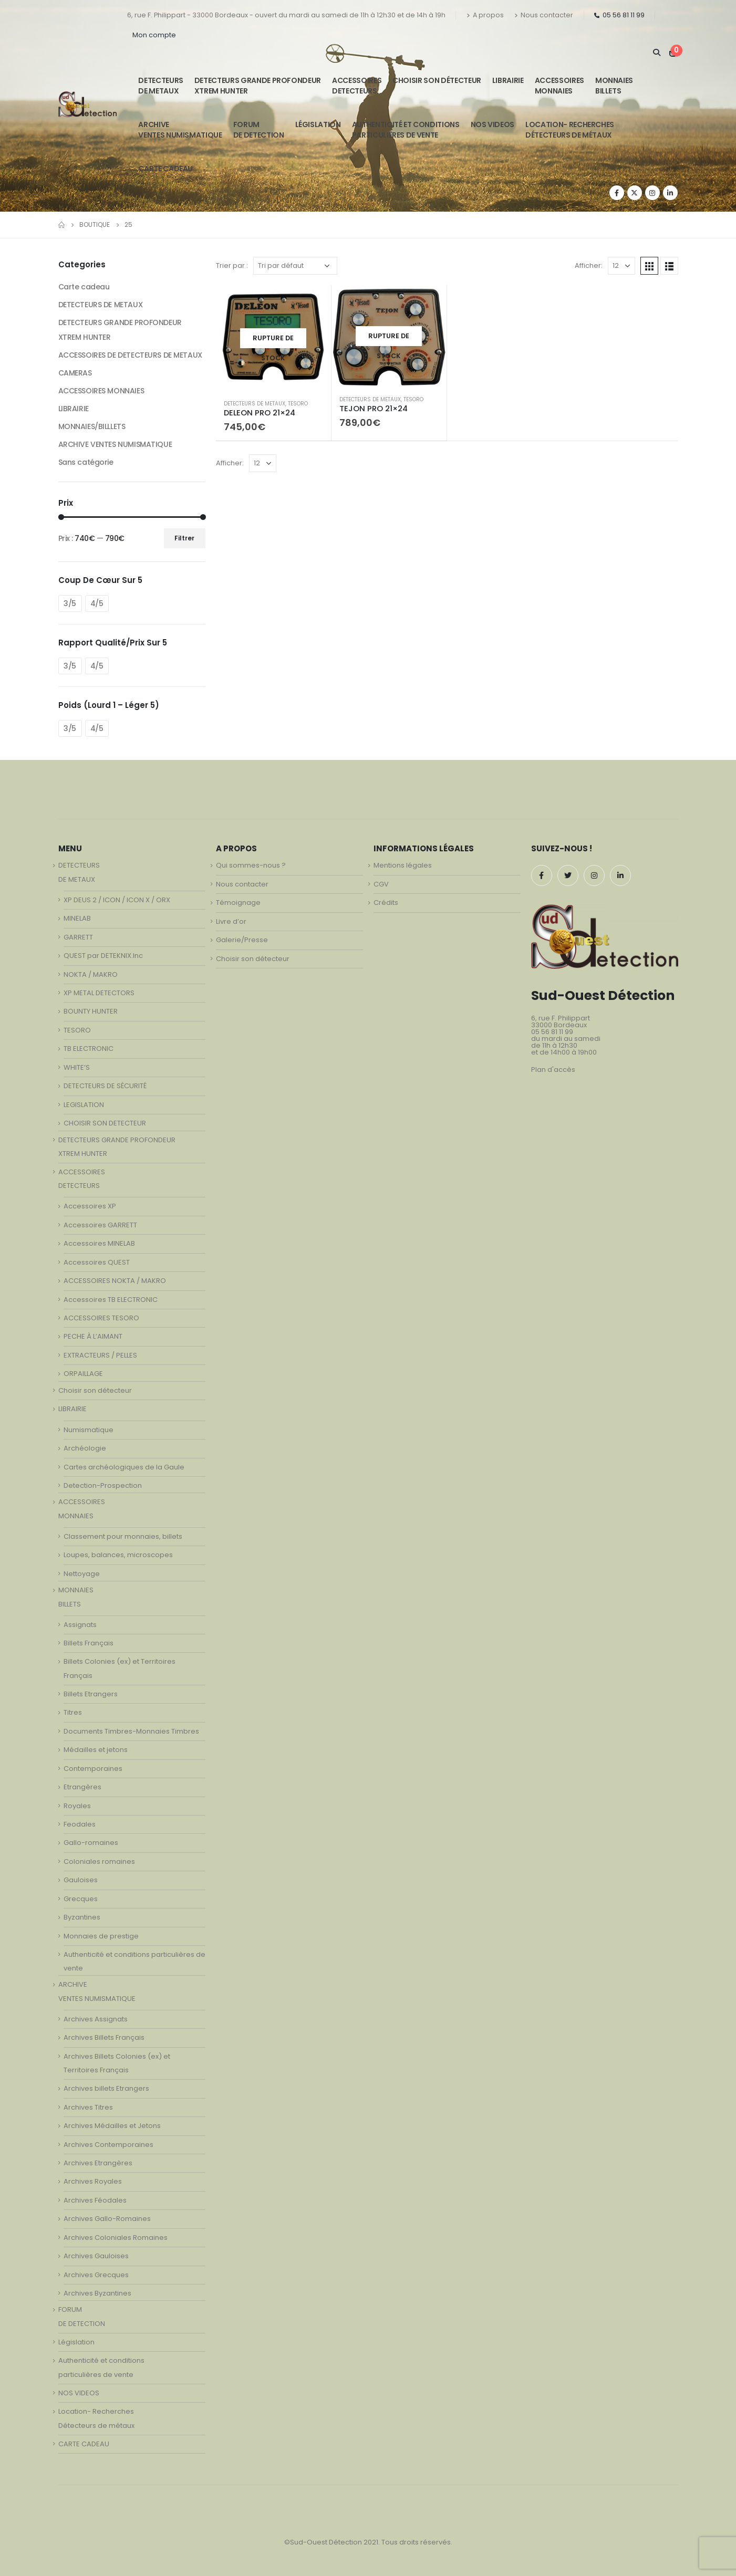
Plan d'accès (553, 1070)
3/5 (70, 603)
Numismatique (88, 1430)
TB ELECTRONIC (88, 1049)
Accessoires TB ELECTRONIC (111, 1300)
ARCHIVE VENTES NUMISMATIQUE (180, 129)
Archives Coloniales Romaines (116, 2238)
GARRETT (78, 937)
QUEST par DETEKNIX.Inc (103, 956)
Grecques (81, 1899)
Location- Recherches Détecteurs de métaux (569, 129)
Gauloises (81, 1880)
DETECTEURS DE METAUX (254, 404)
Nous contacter (543, 15)
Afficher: (589, 265)
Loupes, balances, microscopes (118, 1555)
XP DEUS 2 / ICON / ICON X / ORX (117, 900)
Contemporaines (93, 1769)
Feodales (80, 1824)
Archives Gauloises (96, 2256)
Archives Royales (93, 2181)
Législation (318, 124)
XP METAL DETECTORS (99, 993)
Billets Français (88, 1643)
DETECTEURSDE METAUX (160, 85)
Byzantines (82, 1917)
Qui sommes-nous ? (251, 865)
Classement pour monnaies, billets (123, 1536)
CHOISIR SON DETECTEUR (105, 1123)
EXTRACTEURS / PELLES (100, 1355)
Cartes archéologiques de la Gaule (124, 1467)
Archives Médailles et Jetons (112, 2126)
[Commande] (295, 266)
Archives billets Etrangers (106, 2088)
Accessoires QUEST (97, 1262)
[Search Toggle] (656, 52)
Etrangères (82, 1787)
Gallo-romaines (91, 1843)
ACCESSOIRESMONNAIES (559, 85)
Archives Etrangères (98, 2163)
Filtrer (184, 538)
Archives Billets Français (104, 2037)
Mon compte (154, 34)
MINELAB (77, 918)
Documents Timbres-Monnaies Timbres (131, 1731)
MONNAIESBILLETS (614, 85)
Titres (73, 1712)
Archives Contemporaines (108, 2145)
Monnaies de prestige (101, 1936)
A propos (485, 15)
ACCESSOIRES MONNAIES (101, 390)
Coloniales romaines (99, 1861)
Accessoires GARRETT (100, 1225)
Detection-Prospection (103, 1485)
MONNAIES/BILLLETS (92, 426)
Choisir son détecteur (436, 80)
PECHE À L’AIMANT (93, 1336)
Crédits (386, 903)
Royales (77, 1806)
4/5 (96, 603)
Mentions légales (403, 865)
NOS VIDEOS (493, 124)
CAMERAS (75, 373)
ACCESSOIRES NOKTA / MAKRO (115, 1281)
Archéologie (85, 1448)
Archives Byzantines (97, 2293)
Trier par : (232, 265)
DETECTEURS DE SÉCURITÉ (105, 1086)
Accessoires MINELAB (99, 1243)
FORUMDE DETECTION (258, 129)
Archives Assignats (96, 2019)
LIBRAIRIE (508, 80)
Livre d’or (231, 921)
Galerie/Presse (242, 940)
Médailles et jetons (96, 1750)
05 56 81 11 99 (619, 15)
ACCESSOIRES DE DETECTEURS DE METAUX (130, 355)
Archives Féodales (95, 2200)
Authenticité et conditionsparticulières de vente (406, 129)
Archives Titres (88, 2107)
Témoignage (238, 903)
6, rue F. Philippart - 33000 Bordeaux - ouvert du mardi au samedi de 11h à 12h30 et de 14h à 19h (286, 15)
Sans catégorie (85, 462)
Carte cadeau (84, 286)
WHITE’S (77, 1067)
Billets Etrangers (91, 1694)
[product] (273, 338)
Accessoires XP (90, 1206)
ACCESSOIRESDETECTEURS (356, 85)
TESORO (298, 404)
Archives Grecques (96, 2275)
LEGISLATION (84, 1105)
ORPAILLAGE (83, 1374)
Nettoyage (82, 1574)
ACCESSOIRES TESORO (101, 1318)
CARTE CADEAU (165, 168)
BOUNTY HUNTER (91, 1011)
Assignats (80, 1625)
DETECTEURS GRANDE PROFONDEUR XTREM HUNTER (257, 85)
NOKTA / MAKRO (91, 974)
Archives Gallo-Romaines (107, 2219)
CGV (381, 884)
